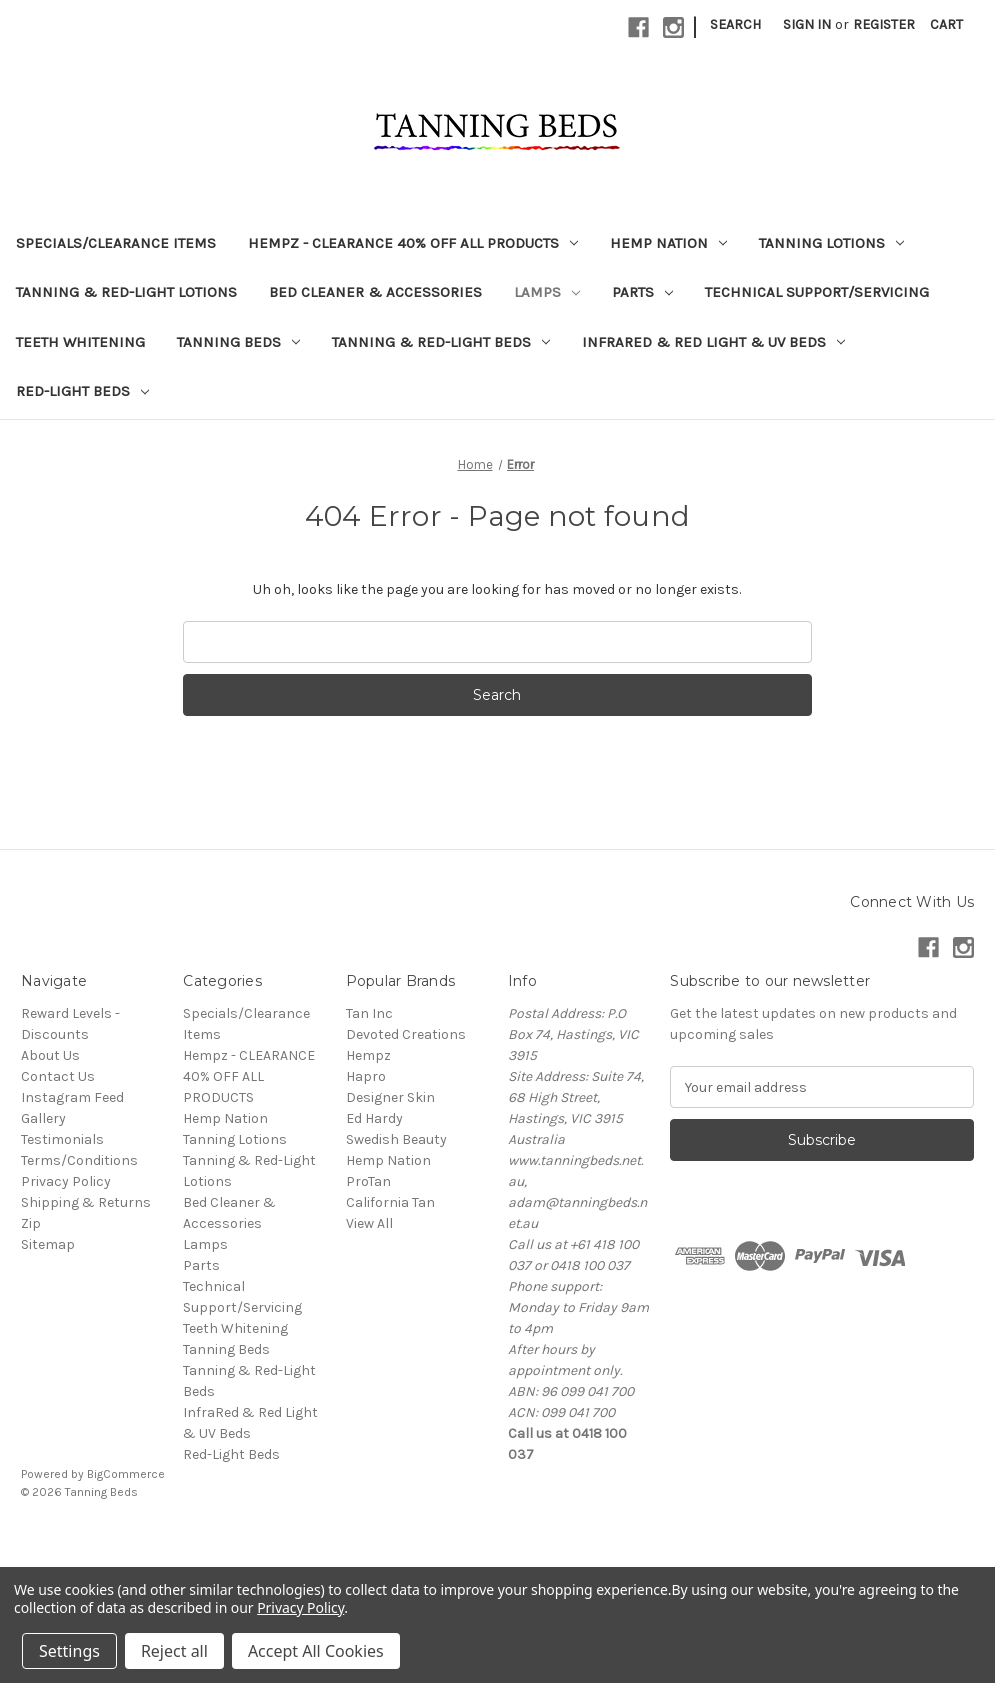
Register (884, 24)
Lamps (547, 292)
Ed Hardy (374, 1118)
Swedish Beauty (396, 1139)
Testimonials (62, 1139)
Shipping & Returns (86, 1202)
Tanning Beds (238, 342)
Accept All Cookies (316, 1651)
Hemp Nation (668, 243)
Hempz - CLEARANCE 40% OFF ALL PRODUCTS (413, 243)
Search (735, 24)
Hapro (366, 1076)
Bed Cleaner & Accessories (375, 292)
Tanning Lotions (831, 243)
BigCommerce (126, 1474)
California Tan (390, 1202)
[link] (498, 1537)
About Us (50, 1055)
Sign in (807, 24)
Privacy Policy (66, 1181)
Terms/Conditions (79, 1160)
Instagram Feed (72, 1097)
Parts (642, 292)
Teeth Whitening (80, 342)
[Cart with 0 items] (946, 24)
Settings (69, 1651)
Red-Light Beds (82, 391)
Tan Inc (369, 1013)
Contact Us (58, 1076)
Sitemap (48, 1244)
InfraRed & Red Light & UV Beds (713, 342)
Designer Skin (390, 1097)
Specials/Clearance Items (116, 243)
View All (369, 1223)
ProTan (368, 1181)
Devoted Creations (406, 1034)
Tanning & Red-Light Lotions (126, 292)
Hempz (368, 1055)
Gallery (43, 1118)
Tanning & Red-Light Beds (441, 342)
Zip (31, 1223)
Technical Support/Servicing (817, 292)
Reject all (174, 1651)
